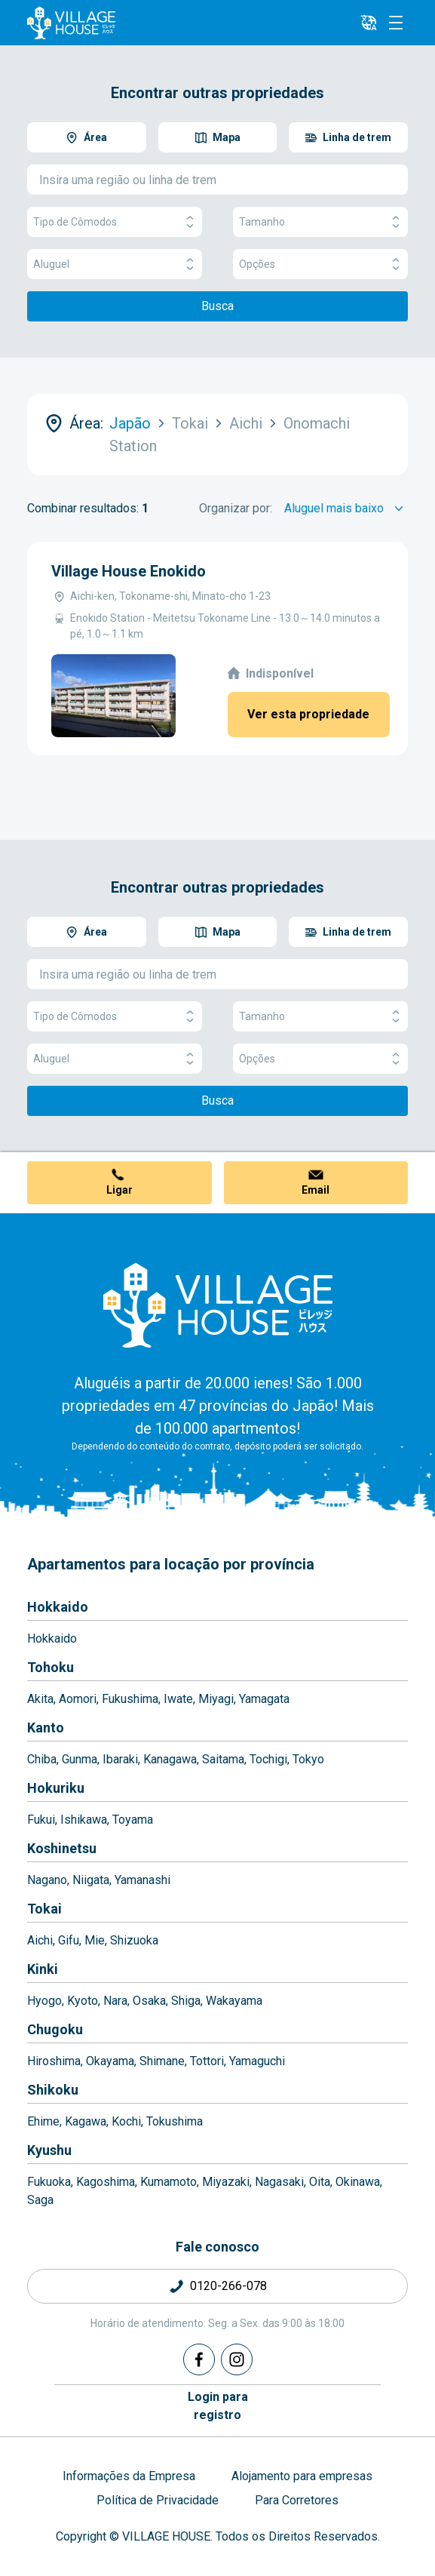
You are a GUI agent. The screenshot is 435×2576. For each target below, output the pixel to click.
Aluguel (114, 264)
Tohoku (50, 1667)
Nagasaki (279, 2182)
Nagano (47, 1880)
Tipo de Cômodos (114, 222)
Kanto (45, 1727)
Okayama (110, 2061)
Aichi (40, 1940)
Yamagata (264, 1699)
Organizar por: (235, 508)
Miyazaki (226, 2182)
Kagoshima (105, 2182)
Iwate (178, 1699)
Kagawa (85, 2121)
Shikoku (52, 2090)
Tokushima (174, 2121)
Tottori (207, 2061)
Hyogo (44, 2000)
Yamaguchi (257, 2061)
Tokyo (308, 1759)
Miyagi (216, 1699)
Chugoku (55, 2029)
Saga (40, 2200)
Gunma (79, 1759)
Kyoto (82, 2000)
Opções (320, 264)
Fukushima (130, 1699)
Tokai (44, 1909)
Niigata (90, 1880)
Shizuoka (134, 1940)
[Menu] (396, 23)
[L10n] (369, 23)
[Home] (217, 1305)
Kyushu (49, 2150)
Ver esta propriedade (308, 714)
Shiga (186, 2000)
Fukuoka (49, 2182)
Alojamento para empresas (301, 2476)
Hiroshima (54, 2061)
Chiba (42, 1759)
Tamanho (320, 222)
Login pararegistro (218, 2406)
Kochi (126, 2121)
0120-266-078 (228, 2286)
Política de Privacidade (157, 2500)
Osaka (149, 2000)
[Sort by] (346, 509)
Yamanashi (142, 1880)
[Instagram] (237, 2359)
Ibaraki (120, 1759)
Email (315, 1190)
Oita (319, 2182)
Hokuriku (55, 1788)
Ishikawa (83, 1819)
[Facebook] (199, 2359)
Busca (217, 306)
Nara (115, 2000)
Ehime (43, 2121)
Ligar (119, 1190)
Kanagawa (170, 1759)
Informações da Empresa (129, 2476)
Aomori (77, 1699)
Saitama (223, 1759)
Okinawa (357, 2182)
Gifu (68, 1940)
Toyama (132, 1819)
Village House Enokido (128, 571)
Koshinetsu (61, 1848)
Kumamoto (168, 2182)
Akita (40, 1699)
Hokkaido (57, 1607)
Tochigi (268, 1759)
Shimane (162, 2061)
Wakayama (234, 2000)
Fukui (41, 1819)
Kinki (42, 1969)
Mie (94, 1940)
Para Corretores (297, 2500)
